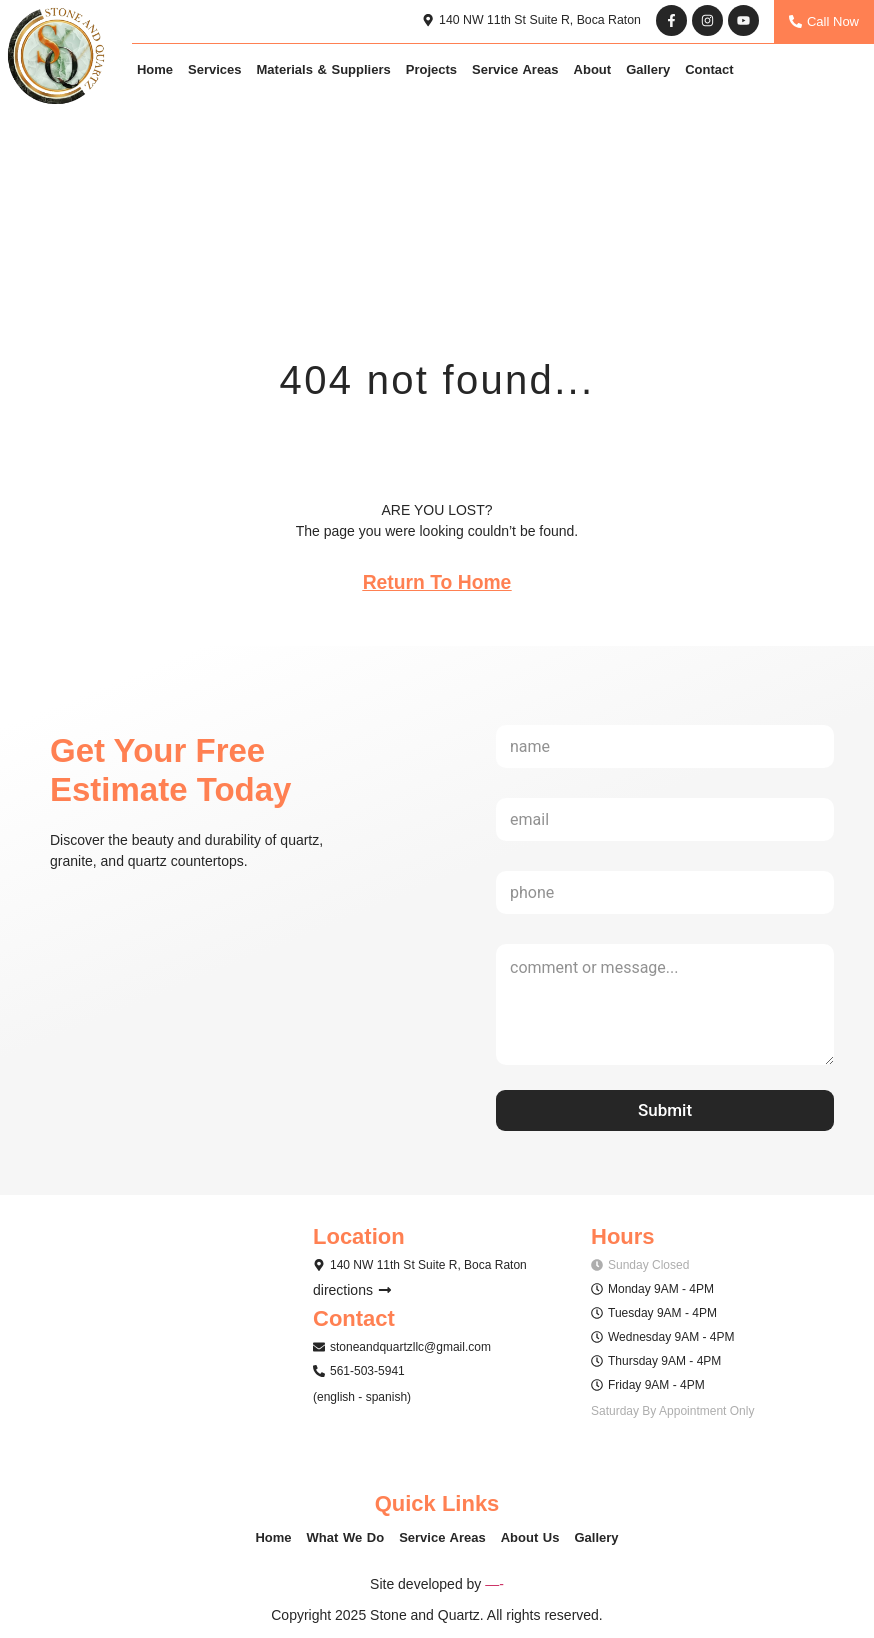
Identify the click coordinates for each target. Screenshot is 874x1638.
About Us (530, 1539)
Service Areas (515, 70)
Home (155, 70)
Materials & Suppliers (324, 70)
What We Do (346, 1539)
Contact (709, 70)
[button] (420, 1267)
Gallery (648, 70)
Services (215, 70)
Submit (665, 1112)
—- (494, 1586)
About (593, 70)
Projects (431, 70)
